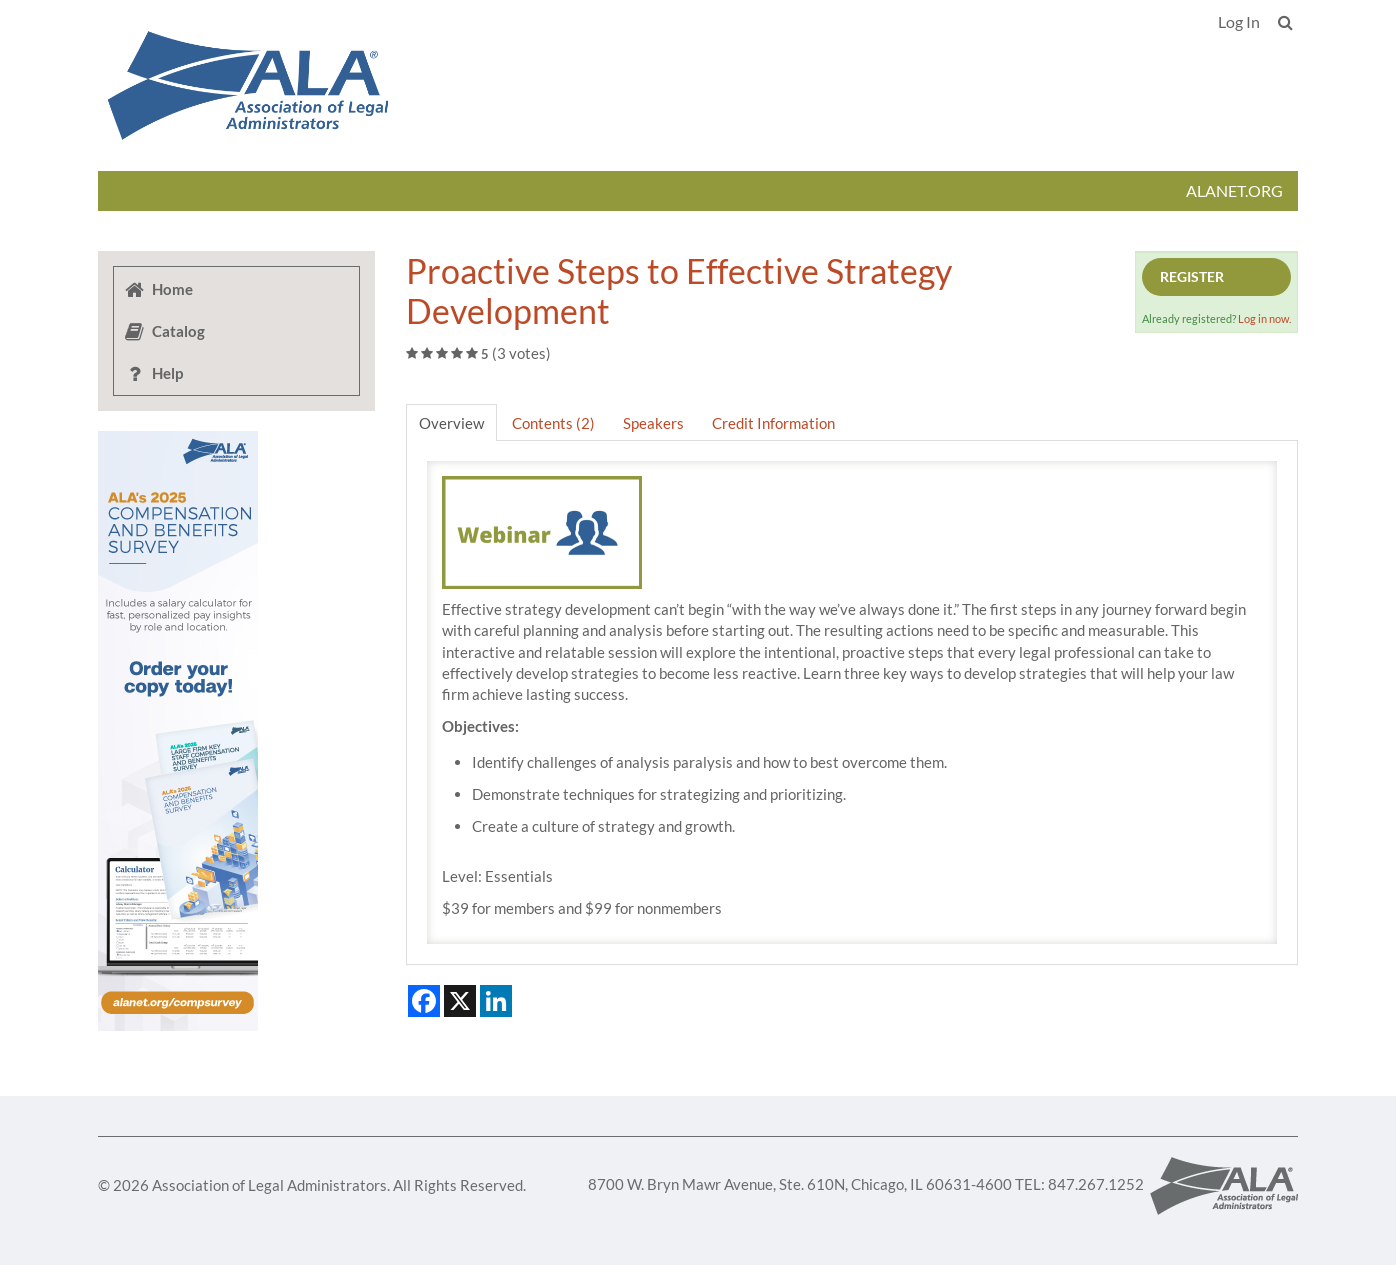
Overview (451, 423)
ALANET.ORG (1234, 190)
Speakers (653, 423)
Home (158, 289)
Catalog (164, 331)
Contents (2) (553, 423)
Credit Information (773, 423)
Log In (1239, 21)
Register (1192, 276)
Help (153, 373)
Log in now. (1264, 318)
